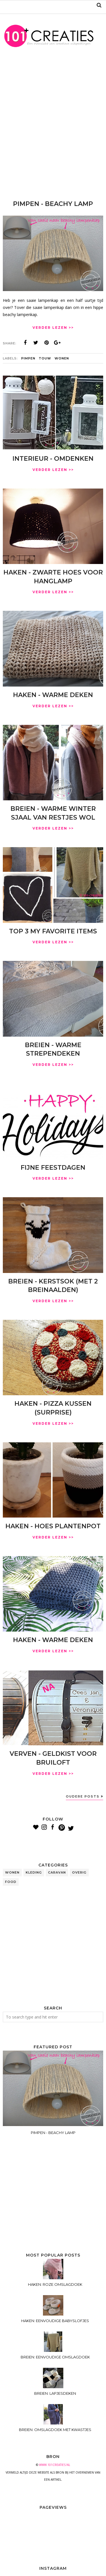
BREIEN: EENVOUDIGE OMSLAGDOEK (55, 2357)
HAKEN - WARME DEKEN (53, 695)
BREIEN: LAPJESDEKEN (55, 2393)
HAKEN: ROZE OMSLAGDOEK (55, 2284)
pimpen (28, 358)
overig (79, 1872)
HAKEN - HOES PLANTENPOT (53, 1526)
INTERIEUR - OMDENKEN (53, 458)
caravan (57, 1872)
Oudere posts (82, 1796)
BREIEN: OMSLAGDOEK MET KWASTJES (55, 2429)
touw (45, 358)
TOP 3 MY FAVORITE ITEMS (53, 931)
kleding (34, 1872)
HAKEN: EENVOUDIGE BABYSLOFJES (55, 2320)
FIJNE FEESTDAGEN (53, 1167)
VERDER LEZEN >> (53, 327)
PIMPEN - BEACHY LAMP (53, 204)
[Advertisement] (53, 128)
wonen (62, 358)
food (10, 1882)
